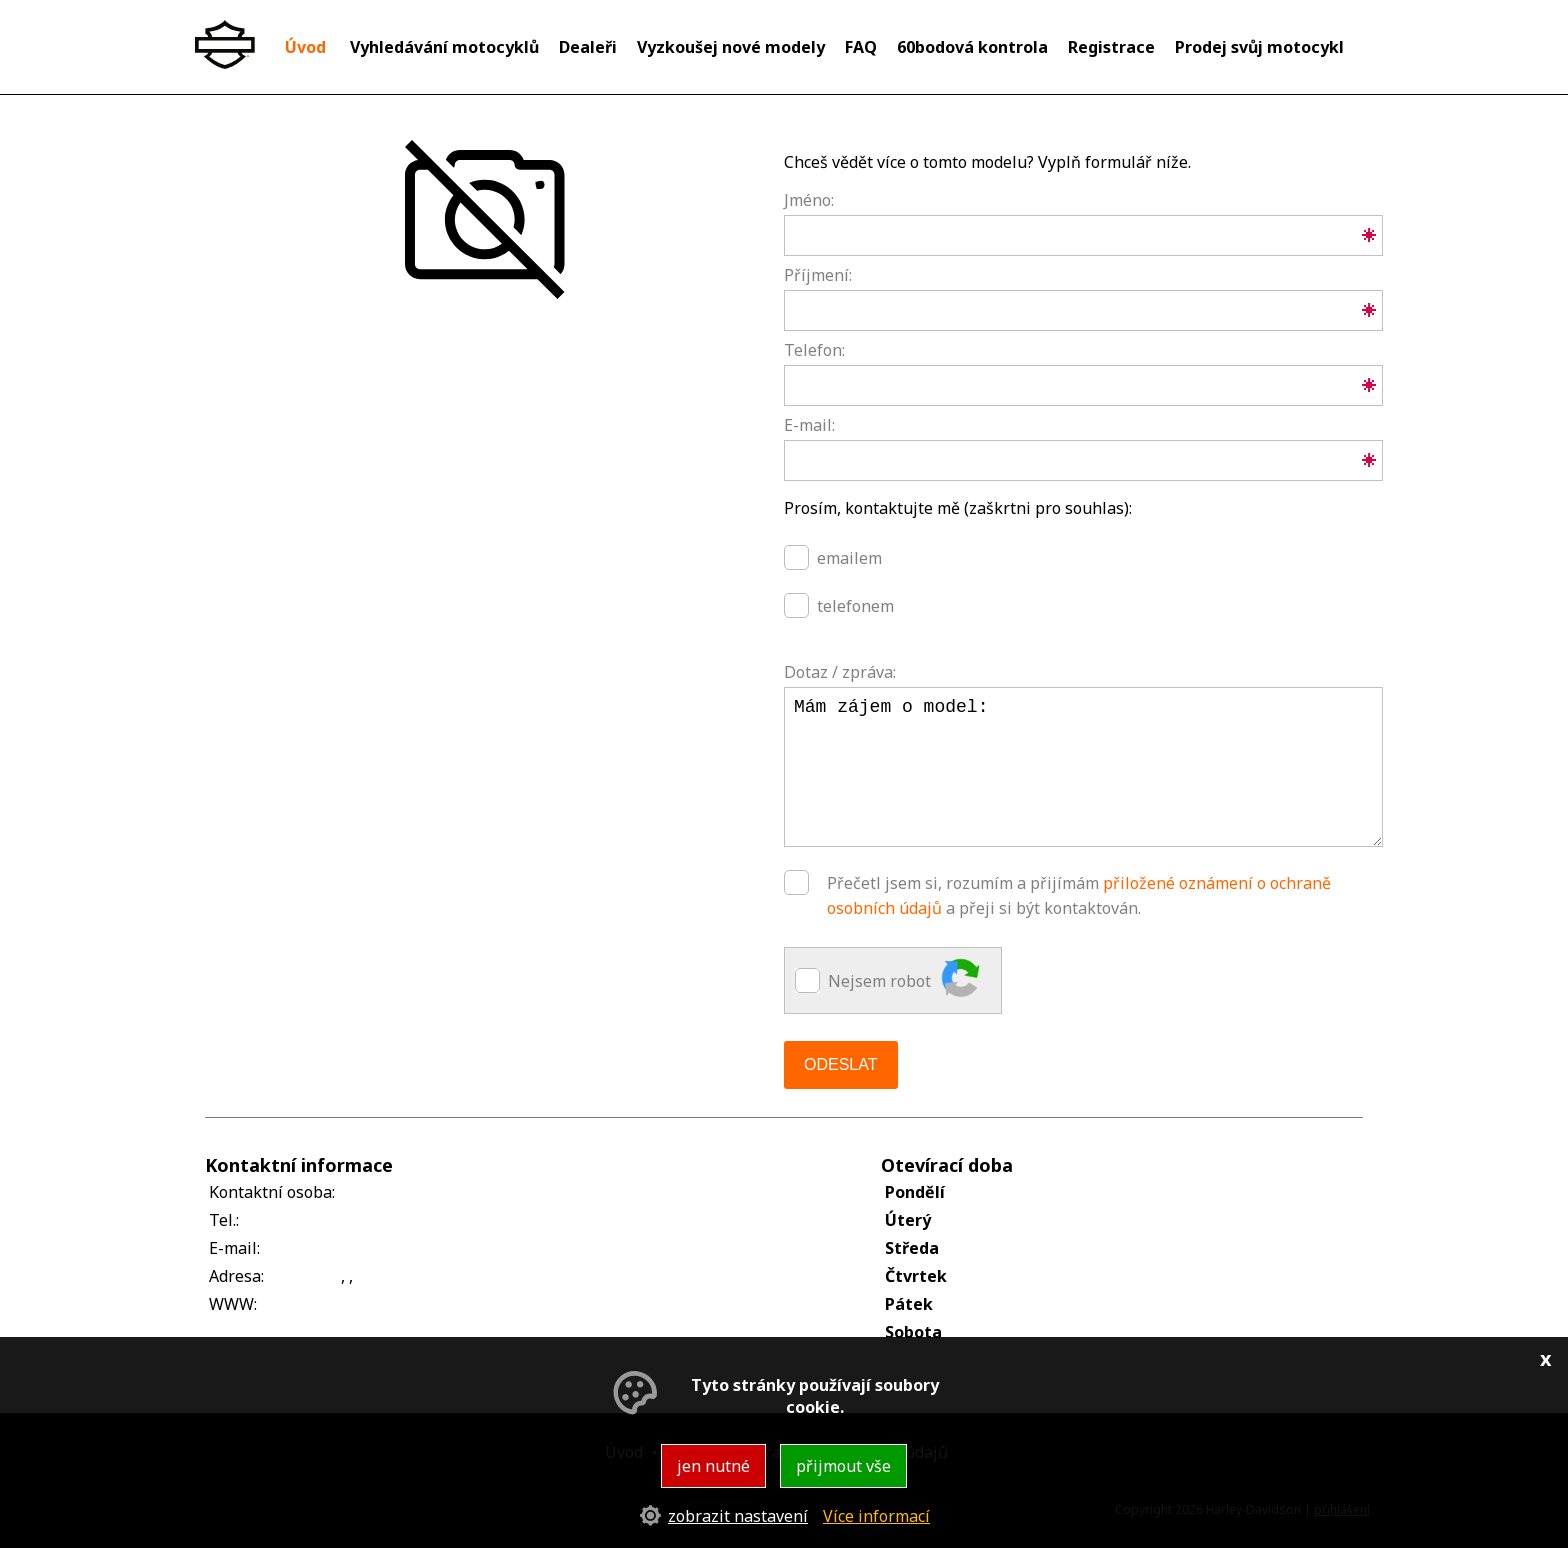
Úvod (305, 47)
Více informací (876, 1516)
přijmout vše (843, 1466)
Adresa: (236, 1276)
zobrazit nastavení (738, 1516)
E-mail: (809, 425)
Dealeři (588, 47)
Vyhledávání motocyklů (444, 47)
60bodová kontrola (972, 47)
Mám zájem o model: (1083, 767)
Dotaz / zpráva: (840, 672)
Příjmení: (818, 275)
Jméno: (809, 200)
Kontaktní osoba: (272, 1192)
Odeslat (841, 1064)
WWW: (233, 1304)
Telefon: (814, 350)
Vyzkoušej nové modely (731, 47)
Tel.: (224, 1220)
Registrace (1111, 47)
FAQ (861, 47)
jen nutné (713, 1466)
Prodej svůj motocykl (1259, 47)
